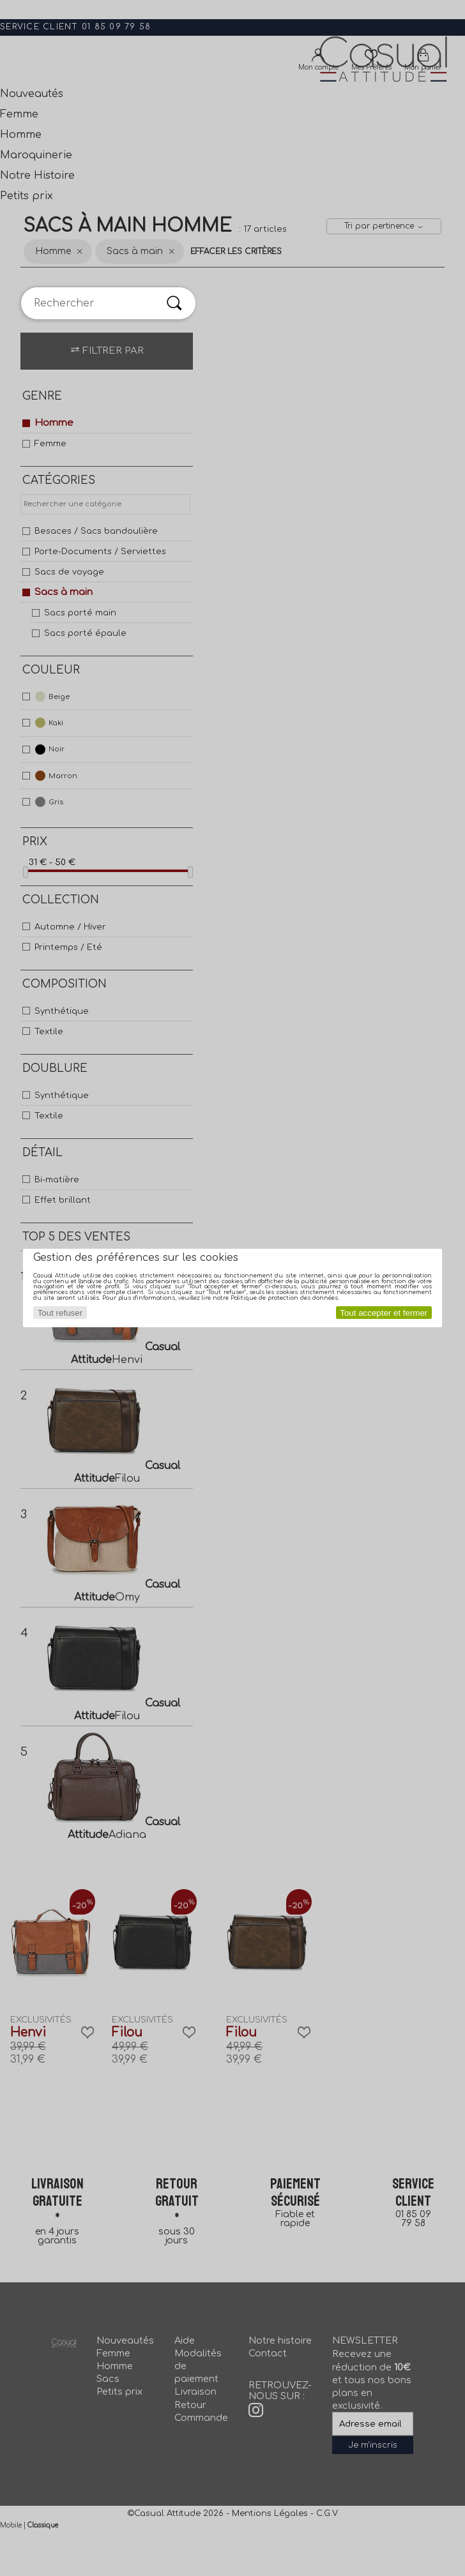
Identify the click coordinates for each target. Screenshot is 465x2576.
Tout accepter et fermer (383, 1313)
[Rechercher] (174, 303)
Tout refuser (60, 1313)
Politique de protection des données (284, 1298)
